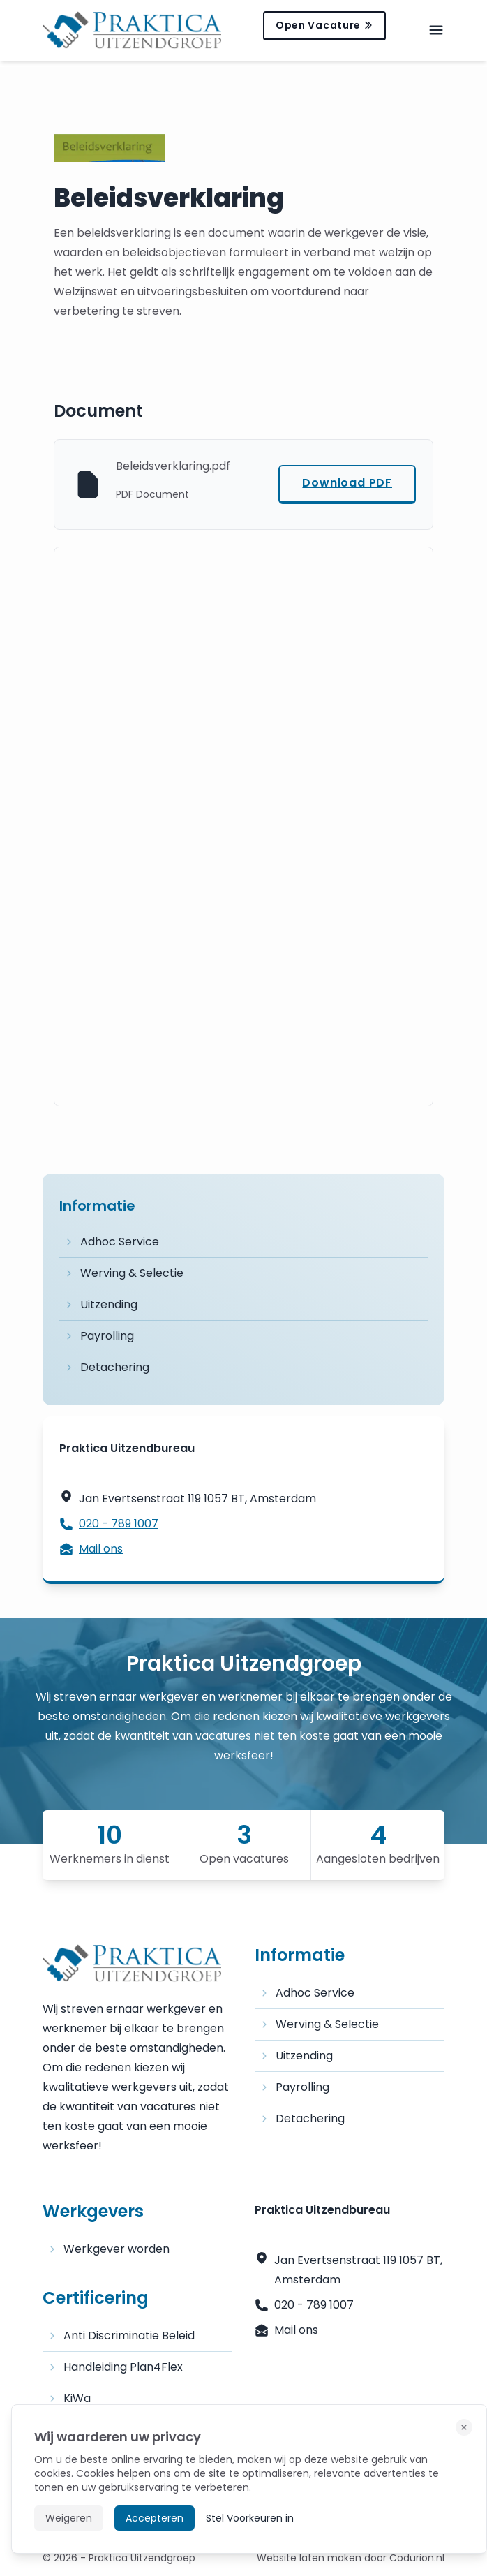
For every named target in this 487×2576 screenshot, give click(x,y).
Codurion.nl (416, 2558)
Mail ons (91, 1549)
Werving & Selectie (124, 1273)
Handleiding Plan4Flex (115, 2367)
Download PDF (347, 483)
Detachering (107, 1367)
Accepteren (154, 2518)
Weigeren (68, 2518)
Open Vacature (324, 25)
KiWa (69, 2398)
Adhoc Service (112, 1242)
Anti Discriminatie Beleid (121, 2335)
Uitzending (101, 1304)
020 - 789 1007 (108, 1524)
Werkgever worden (109, 2249)
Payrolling (99, 1336)
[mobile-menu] (436, 30)
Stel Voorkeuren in (250, 2518)
